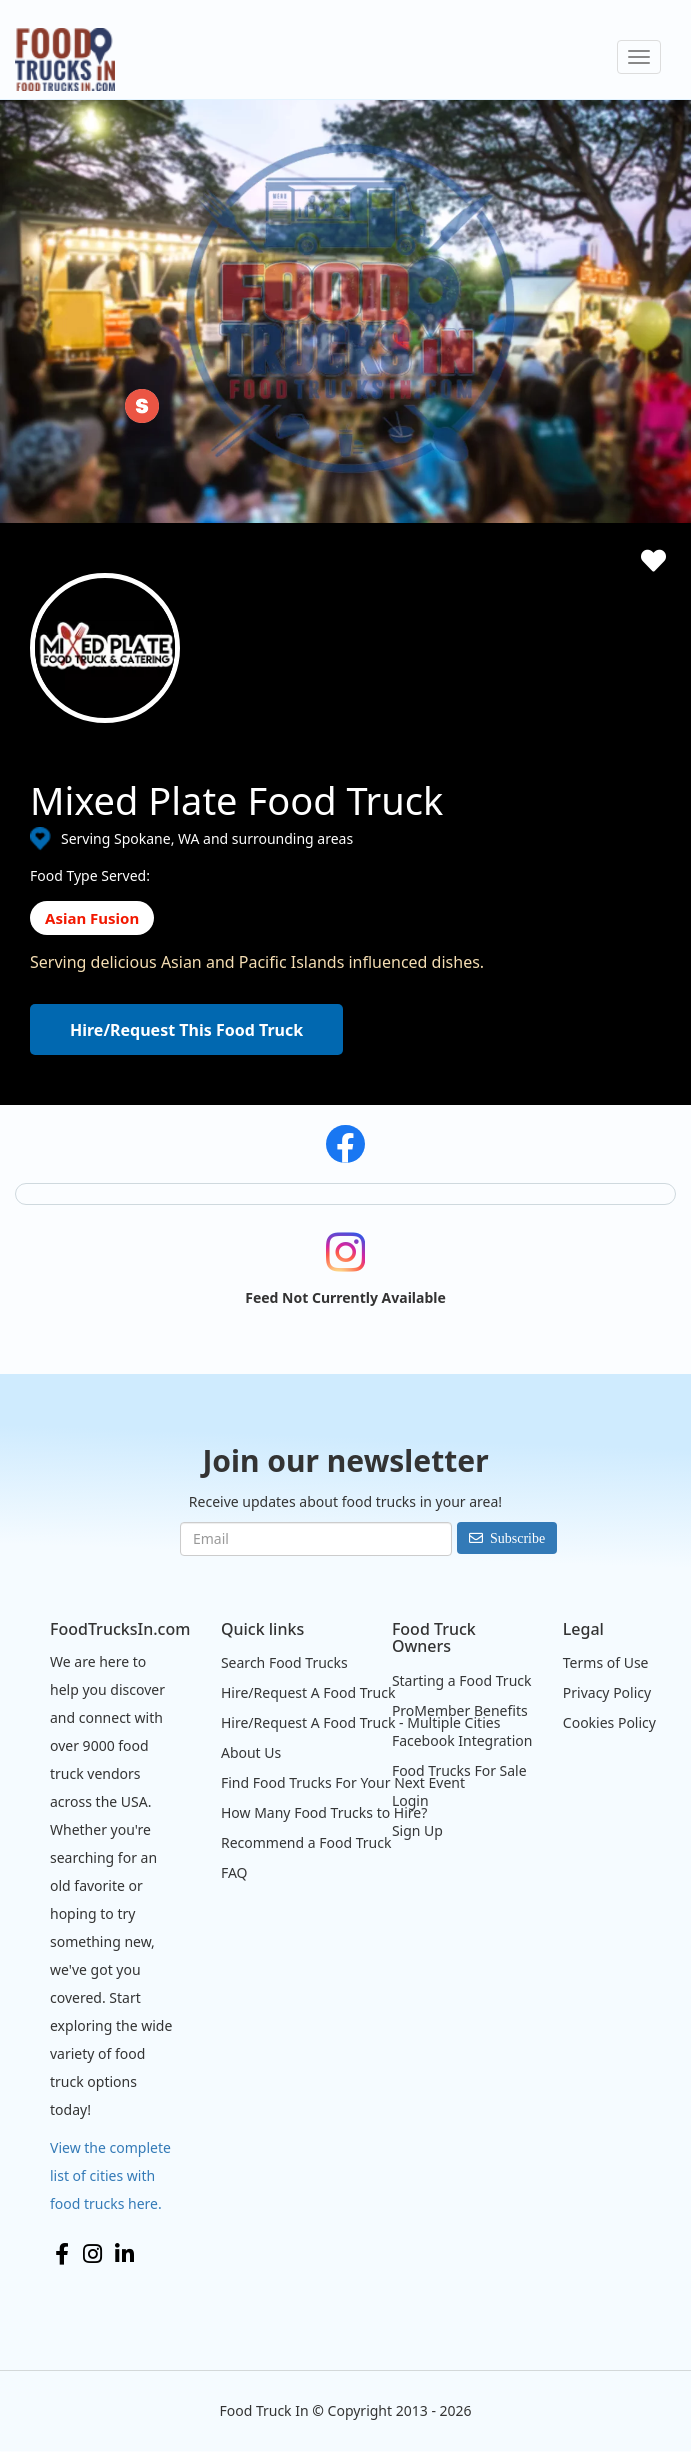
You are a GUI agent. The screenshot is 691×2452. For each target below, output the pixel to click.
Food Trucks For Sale (459, 1770)
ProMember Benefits (460, 1710)
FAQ (234, 1872)
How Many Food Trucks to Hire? (324, 1812)
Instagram (92, 2254)
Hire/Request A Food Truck (308, 1692)
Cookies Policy (609, 1722)
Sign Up (417, 1830)
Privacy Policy (607, 1692)
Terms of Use (606, 1662)
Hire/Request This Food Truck (186, 1030)
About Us (251, 1752)
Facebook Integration (462, 1740)
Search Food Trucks (284, 1662)
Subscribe (517, 1538)
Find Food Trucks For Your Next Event (343, 1782)
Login (410, 1800)
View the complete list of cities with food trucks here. (110, 2175)
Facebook (62, 2254)
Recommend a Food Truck (306, 1842)
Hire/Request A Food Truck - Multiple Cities (360, 1722)
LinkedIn (124, 2254)
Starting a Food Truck (462, 1680)
